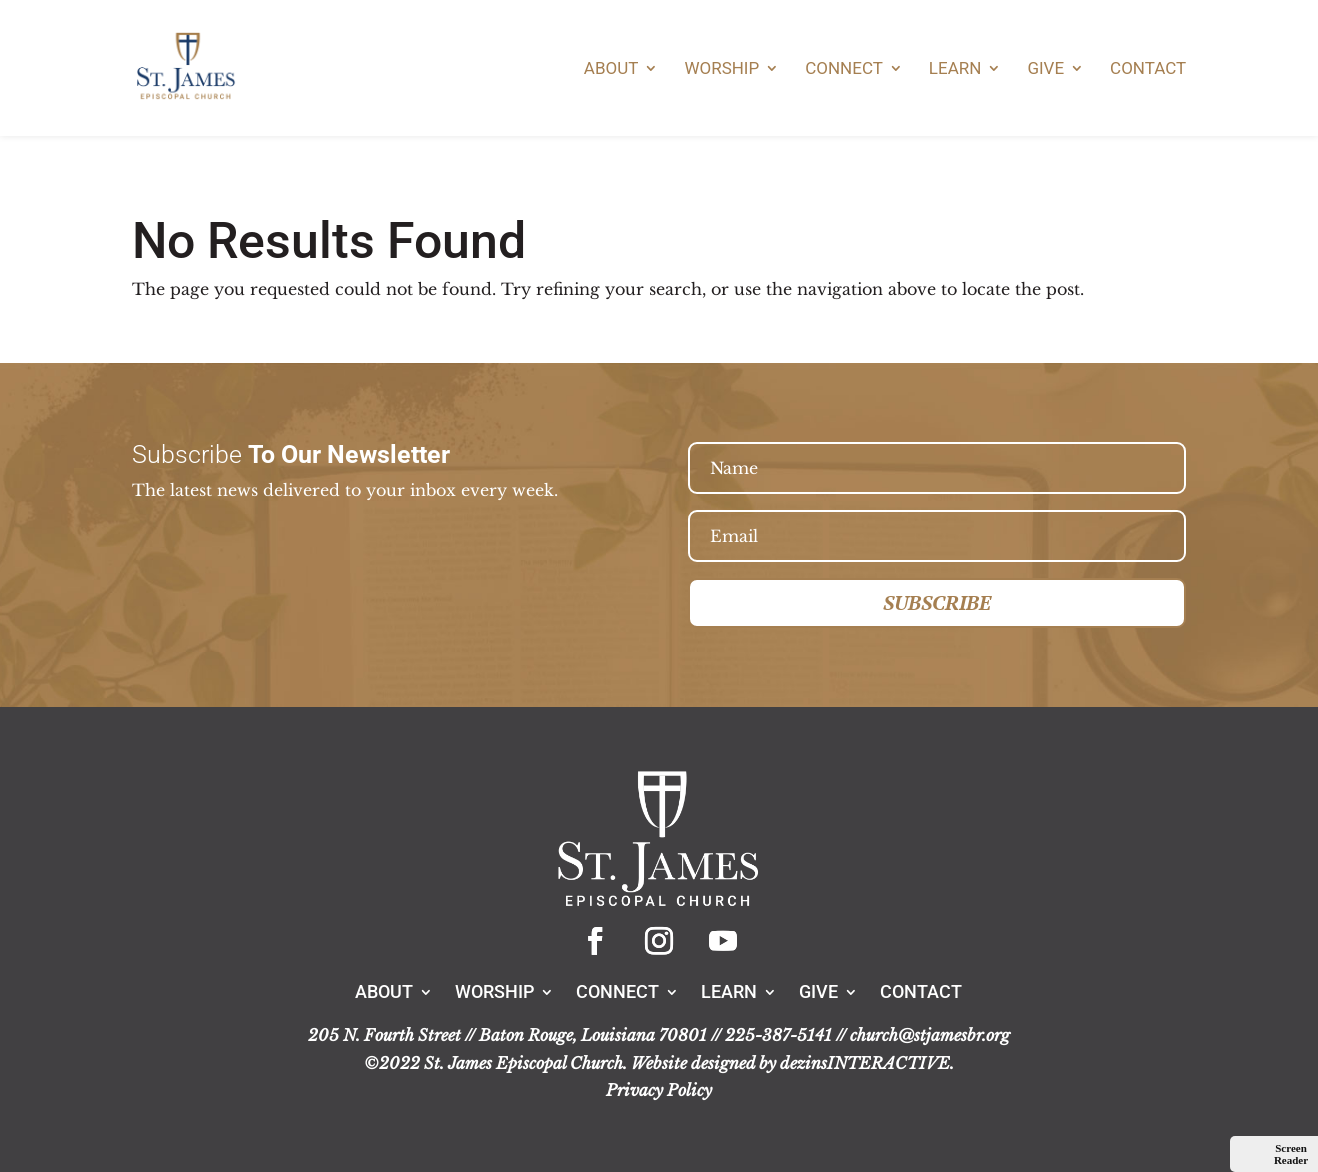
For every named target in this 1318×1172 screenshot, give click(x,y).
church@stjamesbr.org (930, 1035)
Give (1045, 69)
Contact (1148, 69)
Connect (844, 69)
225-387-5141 (778, 1035)
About (611, 69)
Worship (721, 69)
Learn (955, 69)
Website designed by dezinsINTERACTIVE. (792, 1063)
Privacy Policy (659, 1090)
